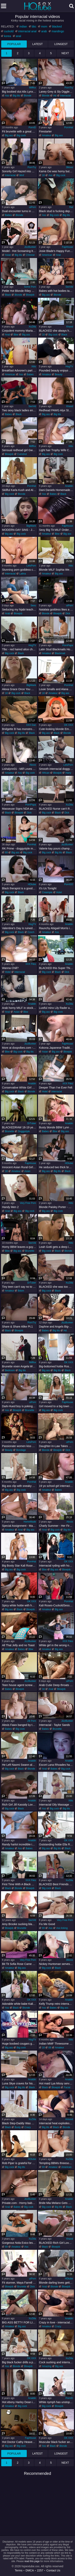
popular (14, 44)
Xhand (69, 326)
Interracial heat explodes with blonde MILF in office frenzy (56, 2123)
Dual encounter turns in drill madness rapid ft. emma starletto (19, 211)
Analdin (69, 486)
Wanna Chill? (10, 968)
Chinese (30, 255)
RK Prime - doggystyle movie (19, 848)
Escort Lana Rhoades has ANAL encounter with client (56, 1764)
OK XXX (68, 725)
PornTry (69, 87)
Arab (7, 613)
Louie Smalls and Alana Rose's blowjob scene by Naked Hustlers (56, 689)
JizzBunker (30, 247)
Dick (67, 613)
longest (61, 44)
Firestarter (45, 131)
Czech (31, 932)
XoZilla (32, 326)
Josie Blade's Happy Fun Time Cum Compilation (56, 251)
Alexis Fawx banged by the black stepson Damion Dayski (19, 1724)
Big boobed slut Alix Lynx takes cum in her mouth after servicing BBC (19, 91)
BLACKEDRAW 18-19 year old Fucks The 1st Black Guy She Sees (19, 1127)
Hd (54, 95)
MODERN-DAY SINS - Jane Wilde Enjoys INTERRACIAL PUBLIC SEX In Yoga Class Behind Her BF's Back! (19, 529)
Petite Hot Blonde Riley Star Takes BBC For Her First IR (19, 290)
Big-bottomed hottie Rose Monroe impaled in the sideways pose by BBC (56, 1366)
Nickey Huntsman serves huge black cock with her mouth (56, 1964)
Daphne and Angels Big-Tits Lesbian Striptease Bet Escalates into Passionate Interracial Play (56, 1326)
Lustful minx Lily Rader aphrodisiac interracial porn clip (56, 1007)
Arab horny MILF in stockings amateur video (19, 1007)
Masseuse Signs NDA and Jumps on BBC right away (19, 808)
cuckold (8, 31)
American (47, 255)
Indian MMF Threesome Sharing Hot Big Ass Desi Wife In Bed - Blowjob (56, 2043)
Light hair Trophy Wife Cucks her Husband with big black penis (56, 450)
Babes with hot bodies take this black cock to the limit (56, 290)
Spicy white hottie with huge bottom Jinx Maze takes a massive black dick (19, 1605)
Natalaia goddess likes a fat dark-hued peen (56, 609)
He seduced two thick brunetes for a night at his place (56, 1167)
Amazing (46, 2366)
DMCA (30, 2570)
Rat (71, 207)
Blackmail (60, 653)
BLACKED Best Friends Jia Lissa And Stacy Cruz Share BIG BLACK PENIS (56, 1884)
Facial (67, 2087)
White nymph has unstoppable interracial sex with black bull (56, 2402)
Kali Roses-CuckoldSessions (56, 1605)
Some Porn (30, 286)
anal (18, 36)
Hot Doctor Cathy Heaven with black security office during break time (19, 2442)
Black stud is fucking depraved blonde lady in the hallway (56, 211)
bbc (34, 26)
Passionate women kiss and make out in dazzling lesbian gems (19, 1446)
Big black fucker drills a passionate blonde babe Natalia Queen (19, 2362)
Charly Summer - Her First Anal (56, 1525)
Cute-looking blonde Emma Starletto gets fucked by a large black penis (56, 729)
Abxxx (32, 764)
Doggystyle (24, 1131)
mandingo (58, 31)
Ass (7, 95)
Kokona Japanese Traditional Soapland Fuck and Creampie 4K (56, 1047)
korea (7, 36)
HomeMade (30, 1521)
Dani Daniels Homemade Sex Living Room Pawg (56, 490)
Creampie (47, 892)
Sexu (33, 605)
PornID (32, 127)
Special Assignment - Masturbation (19, 1525)
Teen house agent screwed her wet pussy (19, 1685)
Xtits (33, 366)
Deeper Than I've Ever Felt (55, 1087)
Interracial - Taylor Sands (54, 1724)
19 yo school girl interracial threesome (56, 1485)
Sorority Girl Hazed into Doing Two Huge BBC (19, 171)
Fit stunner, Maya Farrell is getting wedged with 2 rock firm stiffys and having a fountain (19, 2282)
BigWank (31, 525)
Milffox (32, 87)
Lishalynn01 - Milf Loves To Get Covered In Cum (19, 768)
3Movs (69, 167)
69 (6, 852)
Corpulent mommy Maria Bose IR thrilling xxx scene (19, 330)
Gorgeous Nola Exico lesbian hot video (19, 2242)
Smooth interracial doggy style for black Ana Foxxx (56, 768)
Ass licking (62, 1928)
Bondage (21, 1450)
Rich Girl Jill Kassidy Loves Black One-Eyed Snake (19, 1804)
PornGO (68, 884)
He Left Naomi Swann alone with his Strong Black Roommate (19, 1764)
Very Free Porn (28, 1203)
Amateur (46, 135)
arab (44, 31)
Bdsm (21, 1290)
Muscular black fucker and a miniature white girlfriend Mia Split (56, 2442)
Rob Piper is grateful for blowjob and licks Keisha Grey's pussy (19, 2163)
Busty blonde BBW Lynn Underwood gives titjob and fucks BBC (56, 1127)
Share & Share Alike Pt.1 (17, 1326)
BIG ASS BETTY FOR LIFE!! (19, 2322)
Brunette (9, 1131)
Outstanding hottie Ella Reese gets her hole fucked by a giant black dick (56, 1844)
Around (69, 2119)
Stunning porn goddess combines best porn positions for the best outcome (19, 569)
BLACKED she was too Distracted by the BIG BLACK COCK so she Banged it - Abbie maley (56, 1286)
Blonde (27, 95)
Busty (18, 2127)
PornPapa (67, 645)
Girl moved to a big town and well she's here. (56, 1406)
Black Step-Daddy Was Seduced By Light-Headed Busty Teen (19, 2123)
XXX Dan (31, 725)
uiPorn (32, 207)
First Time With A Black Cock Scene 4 (19, 1884)
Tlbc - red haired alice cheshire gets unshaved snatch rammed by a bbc (19, 649)
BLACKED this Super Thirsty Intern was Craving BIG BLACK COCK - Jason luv (56, 968)
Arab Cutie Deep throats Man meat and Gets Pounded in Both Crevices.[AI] (56, 1685)
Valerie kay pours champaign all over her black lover (56, 848)
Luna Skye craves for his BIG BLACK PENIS (19, 2083)
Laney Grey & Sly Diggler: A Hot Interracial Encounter (56, 91)
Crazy (27, 2127)
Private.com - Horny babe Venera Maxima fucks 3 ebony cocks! (19, 2203)
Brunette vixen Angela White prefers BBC (19, 1366)
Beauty (58, 374)
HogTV (69, 366)
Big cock (21, 135)
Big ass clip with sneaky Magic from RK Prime (19, 1485)
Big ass (9, 135)
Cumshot (22, 454)
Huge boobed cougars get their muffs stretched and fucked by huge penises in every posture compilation (19, 2043)
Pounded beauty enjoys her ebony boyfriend (56, 370)
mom (44, 26)
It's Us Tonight (47, 888)
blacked (57, 26)
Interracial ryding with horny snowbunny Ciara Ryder (56, 1565)
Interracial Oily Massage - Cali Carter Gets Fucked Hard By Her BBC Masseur (56, 1804)
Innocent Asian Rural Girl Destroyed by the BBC (19, 1167)
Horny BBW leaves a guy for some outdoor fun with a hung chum (19, 1246)
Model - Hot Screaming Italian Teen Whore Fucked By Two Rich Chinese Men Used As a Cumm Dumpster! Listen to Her (19, 251)
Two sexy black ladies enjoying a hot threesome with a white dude (19, 410)
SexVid (69, 286)
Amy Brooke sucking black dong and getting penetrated (19, 1924)
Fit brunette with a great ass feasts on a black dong (19, 131)
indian (23, 26)
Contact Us (53, 2570)
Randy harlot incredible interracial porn (19, 1844)
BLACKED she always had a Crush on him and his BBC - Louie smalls (56, 330)
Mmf (21, 175)
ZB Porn (31, 1721)
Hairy (68, 772)
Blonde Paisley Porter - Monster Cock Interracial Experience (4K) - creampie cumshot (56, 1207)
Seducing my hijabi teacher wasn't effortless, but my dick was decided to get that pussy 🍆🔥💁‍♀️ (19, 609)
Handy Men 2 (10, 1207)
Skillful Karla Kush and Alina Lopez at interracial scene (19, 490)
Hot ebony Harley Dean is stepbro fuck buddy (19, 2402)
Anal (58, 255)
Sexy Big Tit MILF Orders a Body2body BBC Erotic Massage (56, 529)
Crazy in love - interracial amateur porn (56, 2322)
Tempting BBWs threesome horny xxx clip (56, 2163)
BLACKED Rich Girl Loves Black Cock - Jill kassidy (56, 2242)
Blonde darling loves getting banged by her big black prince (56, 2282)
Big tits (16, 95)
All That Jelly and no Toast (18, 1645)
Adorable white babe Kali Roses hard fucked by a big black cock (19, 2003)
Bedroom (10, 1370)
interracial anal (27, 31)
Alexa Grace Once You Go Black (19, 689)
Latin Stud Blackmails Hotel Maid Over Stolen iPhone (56, 649)
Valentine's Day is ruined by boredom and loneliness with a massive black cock (19, 928)
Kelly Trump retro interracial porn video (56, 2003)
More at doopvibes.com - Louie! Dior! (19, 1047)
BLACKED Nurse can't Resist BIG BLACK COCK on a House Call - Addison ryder (56, 808)
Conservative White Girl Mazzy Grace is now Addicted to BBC (19, 1087)
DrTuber (31, 1123)
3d (43, 1689)
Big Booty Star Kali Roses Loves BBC (19, 1565)
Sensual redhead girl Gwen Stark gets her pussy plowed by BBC (19, 450)
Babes (8, 215)
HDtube (32, 884)
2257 (40, 2570)
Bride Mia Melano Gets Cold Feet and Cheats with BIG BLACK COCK (56, 2203)
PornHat (68, 127)
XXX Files (30, 964)
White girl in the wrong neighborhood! (56, 1645)
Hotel (59, 892)
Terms (18, 2570)
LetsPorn (31, 565)
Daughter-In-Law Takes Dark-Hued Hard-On (56, 1446)
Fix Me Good (47, 1924)
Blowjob (30, 294)
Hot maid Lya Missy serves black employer (56, 2083)
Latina (22, 573)
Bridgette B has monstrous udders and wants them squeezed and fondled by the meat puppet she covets (19, 729)
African (45, 772)
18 (43, 175)
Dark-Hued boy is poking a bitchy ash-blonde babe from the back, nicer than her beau (19, 1406)
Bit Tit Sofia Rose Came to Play (19, 1964)
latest (37, 44)
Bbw (16, 334)
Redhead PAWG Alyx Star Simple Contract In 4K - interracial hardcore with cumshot (56, 410)
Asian (8, 255)
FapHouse (67, 247)
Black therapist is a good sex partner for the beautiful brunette (19, 888)
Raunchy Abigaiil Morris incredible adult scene (56, 928)
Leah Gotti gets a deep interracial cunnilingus (56, 1246)
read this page (32, 2561)
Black (8, 294)
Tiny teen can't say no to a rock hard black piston (19, 1286)
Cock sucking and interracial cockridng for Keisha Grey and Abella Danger (56, 2362)
